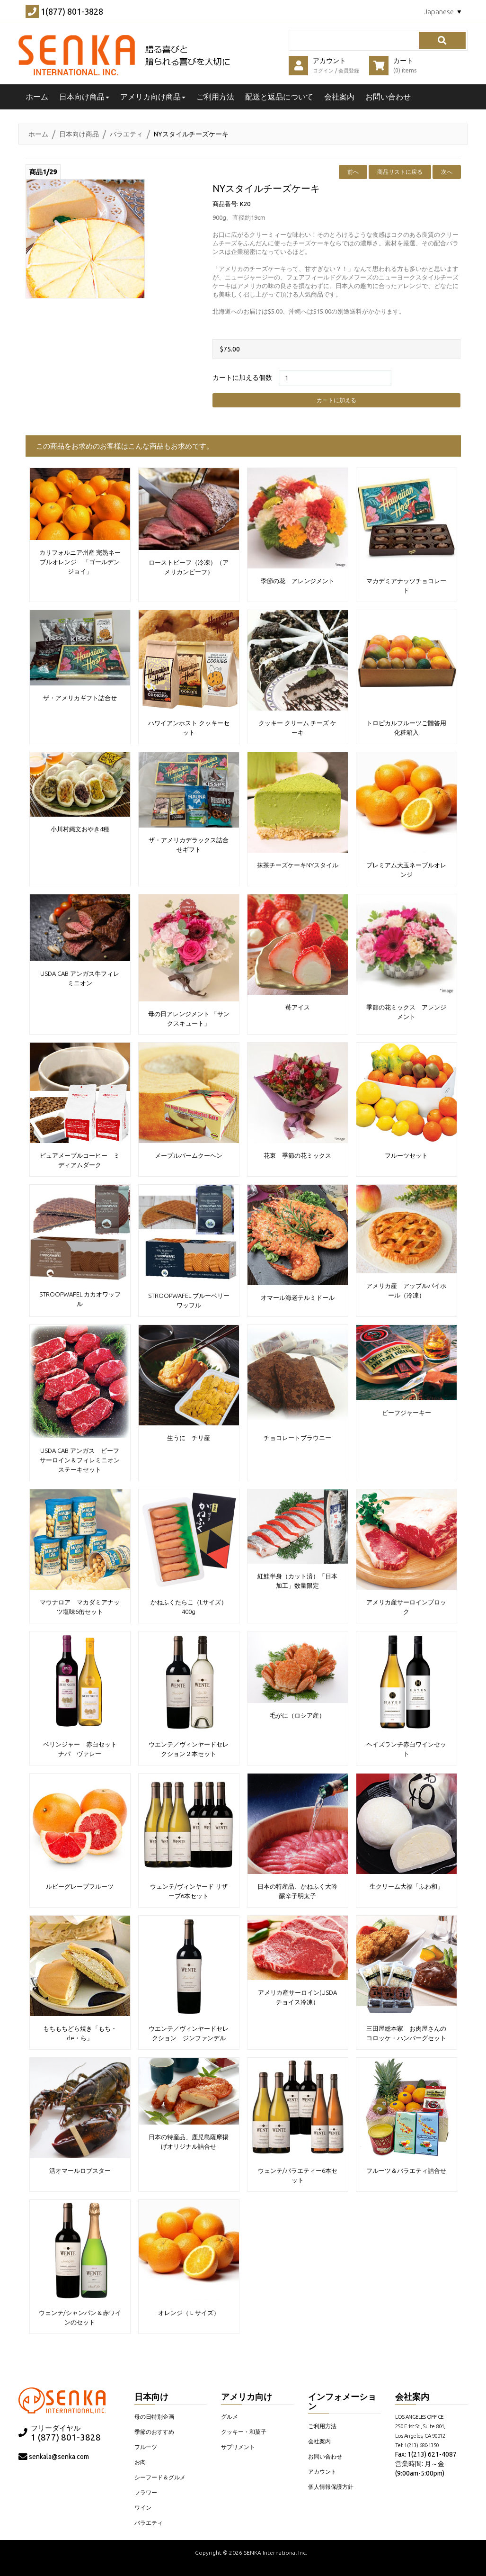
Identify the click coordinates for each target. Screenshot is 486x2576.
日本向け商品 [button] (84, 96)
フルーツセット (406, 1154)
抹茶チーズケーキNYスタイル (297, 863)
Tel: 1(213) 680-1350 (417, 2444)
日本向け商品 (79, 134)
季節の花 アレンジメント (298, 579)
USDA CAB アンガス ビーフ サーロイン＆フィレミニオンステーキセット (82, 1458)
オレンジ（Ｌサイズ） (189, 2311)
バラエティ (126, 134)
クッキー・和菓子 (243, 2430)
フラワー (145, 2491)
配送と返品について (279, 96)
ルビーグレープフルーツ (80, 1885)
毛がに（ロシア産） (300, 1714)
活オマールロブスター (80, 2169)
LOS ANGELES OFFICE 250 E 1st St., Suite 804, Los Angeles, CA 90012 (420, 2424)
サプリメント (238, 2445)
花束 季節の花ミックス (297, 1154)
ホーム (38, 134)
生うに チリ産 (188, 1436)
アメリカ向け (246, 2395)
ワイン (142, 2506)
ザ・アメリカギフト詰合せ (80, 696)
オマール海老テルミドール (298, 1296)
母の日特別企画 (154, 2415)
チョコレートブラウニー (297, 1436)
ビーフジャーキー (406, 1411)
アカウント (322, 2470)
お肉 (140, 2461)
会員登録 (348, 70)
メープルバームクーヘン (188, 1154)
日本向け (151, 2395)
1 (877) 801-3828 (66, 2436)
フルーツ (145, 2445)
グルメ (229, 2415)
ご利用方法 (215, 96)
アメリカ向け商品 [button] (153, 96)
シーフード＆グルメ (160, 2476)
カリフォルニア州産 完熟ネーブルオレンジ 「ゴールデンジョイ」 (80, 560)
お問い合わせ (388, 96)
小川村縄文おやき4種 (80, 827)
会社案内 (339, 96)
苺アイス (297, 1005)
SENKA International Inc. (275, 2551)
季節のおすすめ (154, 2430)
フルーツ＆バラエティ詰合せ (406, 2169)
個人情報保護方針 (330, 2485)
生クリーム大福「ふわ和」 (406, 1885)
